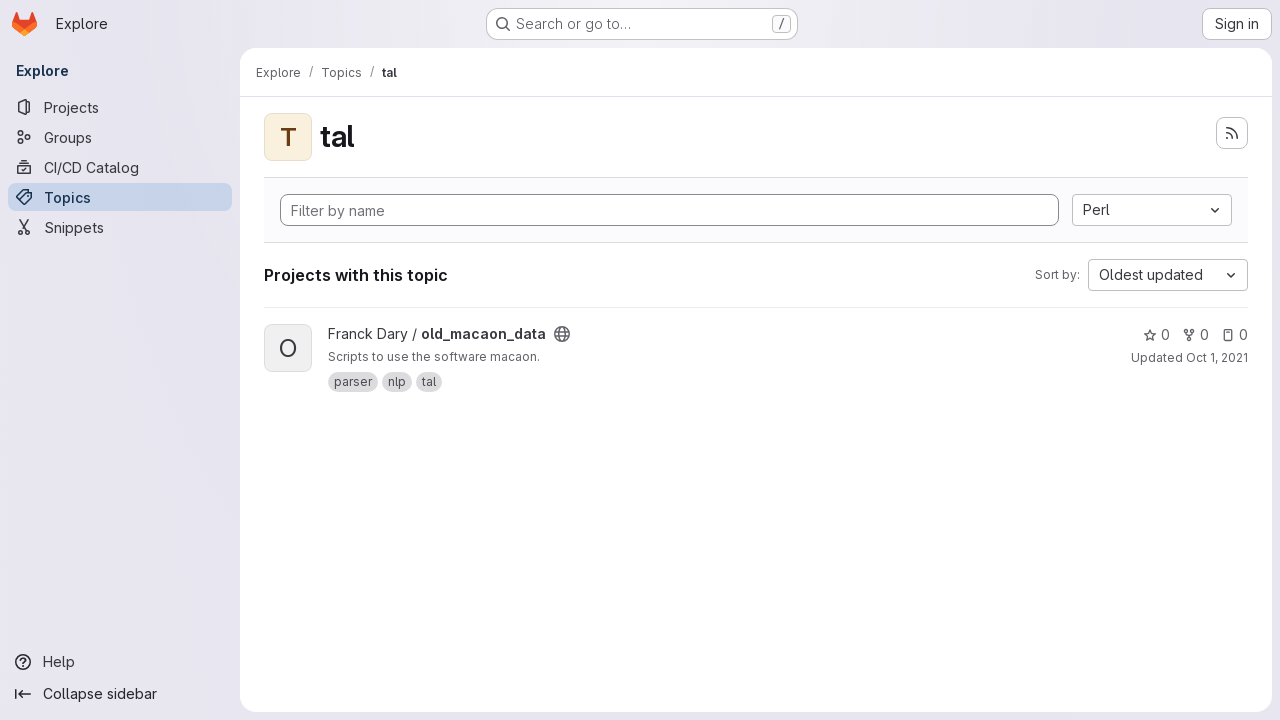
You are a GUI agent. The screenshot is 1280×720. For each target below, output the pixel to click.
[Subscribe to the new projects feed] (1232, 133)
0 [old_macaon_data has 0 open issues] (1234, 334)
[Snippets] (120, 227)
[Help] (120, 662)
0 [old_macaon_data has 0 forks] (1195, 334)
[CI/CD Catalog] (120, 167)
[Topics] (120, 197)
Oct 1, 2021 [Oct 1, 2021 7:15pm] (1217, 357)
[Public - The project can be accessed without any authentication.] (562, 334)
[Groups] (120, 137)
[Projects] (120, 107)
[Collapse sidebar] (120, 694)
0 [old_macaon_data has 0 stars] (1156, 334)
